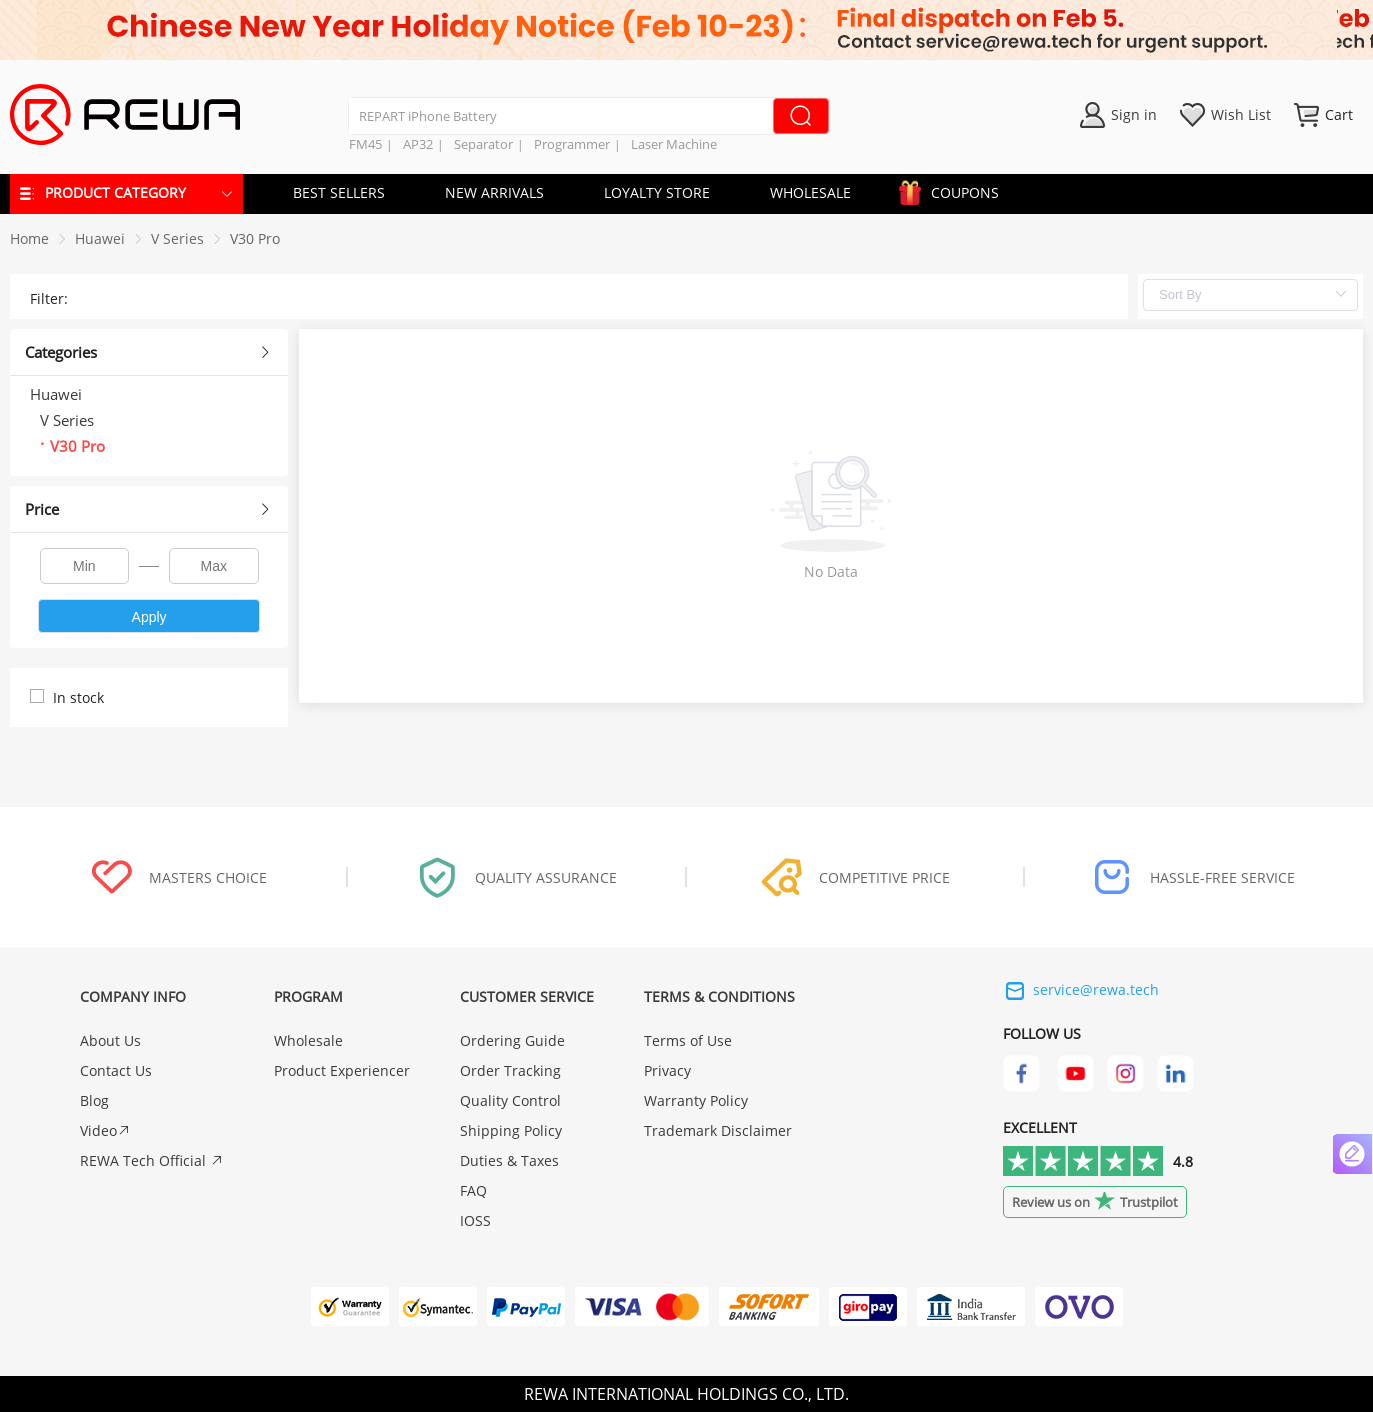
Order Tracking (510, 1070)
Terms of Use (688, 1040)
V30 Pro (255, 238)
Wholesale (308, 1040)
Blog (94, 1100)
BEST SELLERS (339, 192)
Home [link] (29, 238)
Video (105, 1130)
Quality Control (510, 1100)
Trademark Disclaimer (718, 1130)
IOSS (475, 1220)
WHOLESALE (810, 192)
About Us (110, 1040)
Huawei (100, 238)
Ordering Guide (512, 1040)
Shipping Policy (511, 1130)
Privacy (667, 1070)
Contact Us (116, 1070)
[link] (100, 238)
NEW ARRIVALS (494, 192)
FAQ (473, 1190)
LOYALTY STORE (657, 192)
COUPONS (955, 189)
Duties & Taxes (509, 1160)
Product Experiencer (342, 1070)
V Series (177, 238)
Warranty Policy (696, 1100)
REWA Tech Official (152, 1160)
